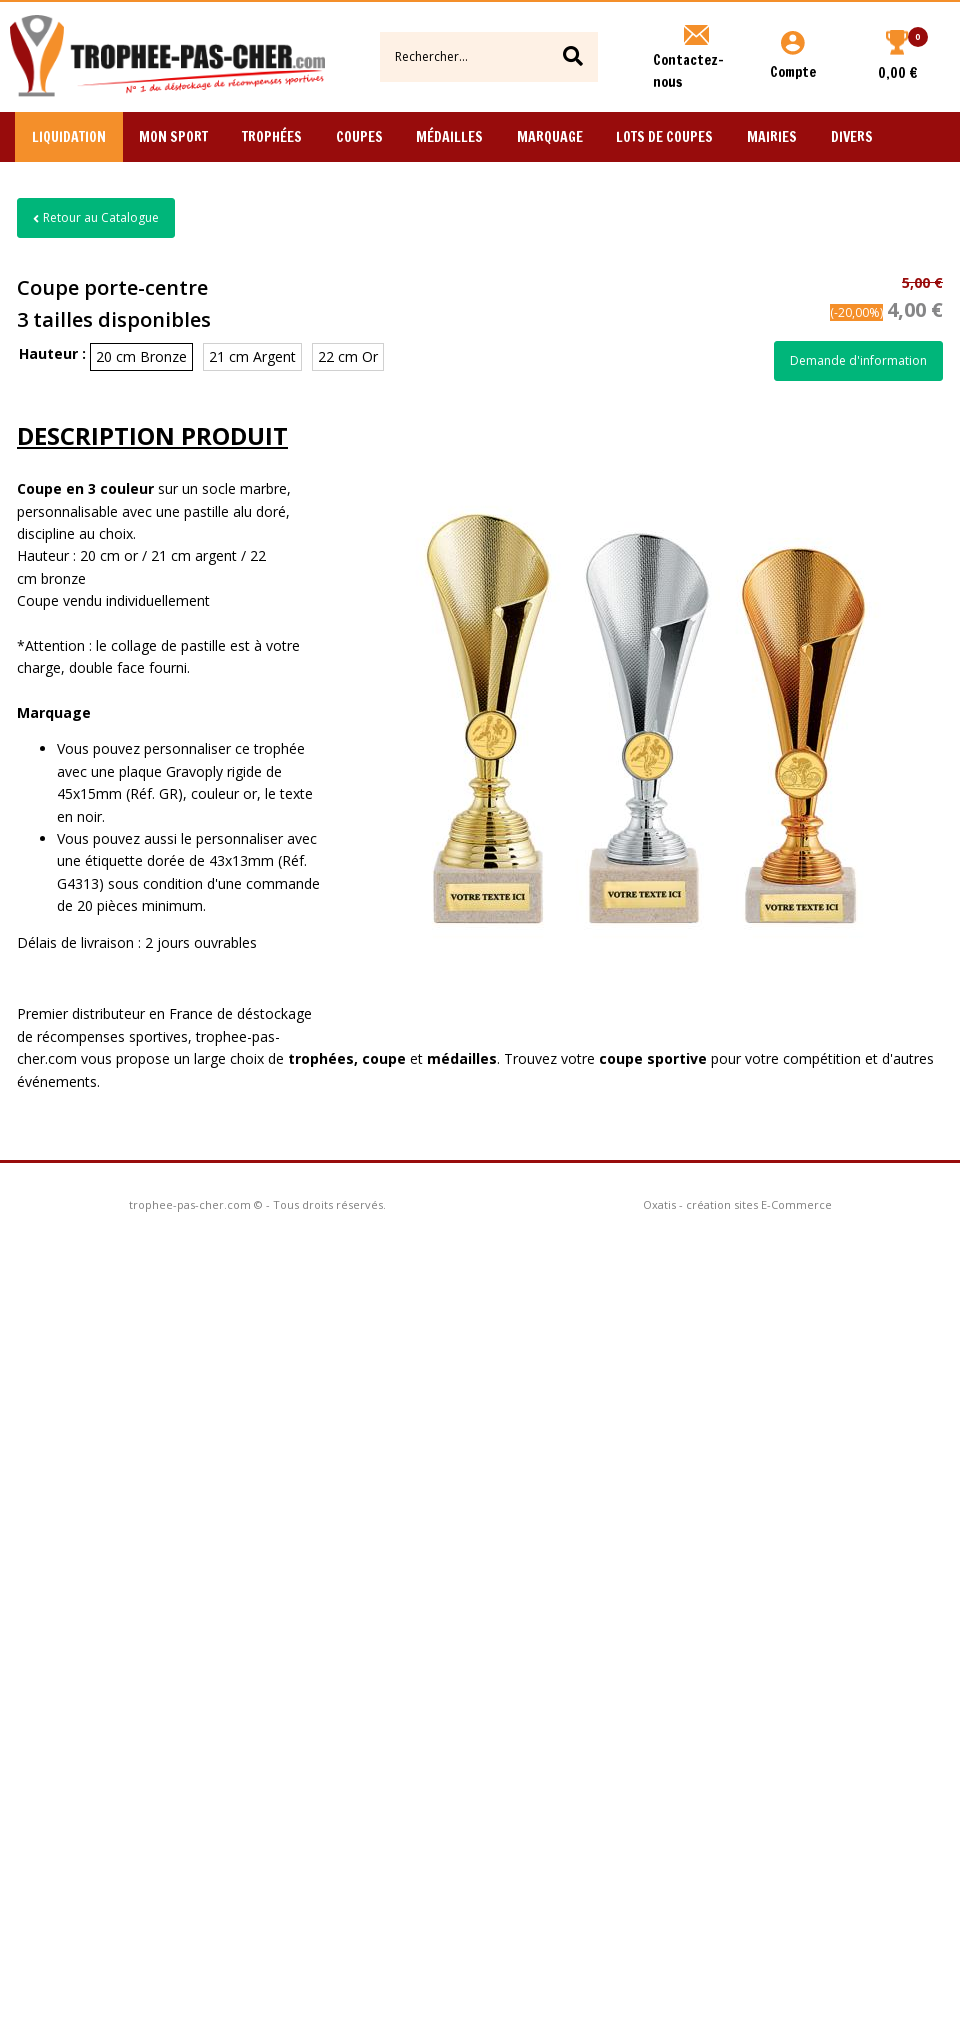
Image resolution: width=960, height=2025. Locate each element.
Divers (852, 137)
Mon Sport (173, 137)
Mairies (772, 137)
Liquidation (69, 137)
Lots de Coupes (664, 137)
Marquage (550, 137)
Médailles (449, 137)
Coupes (359, 137)
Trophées (272, 137)
